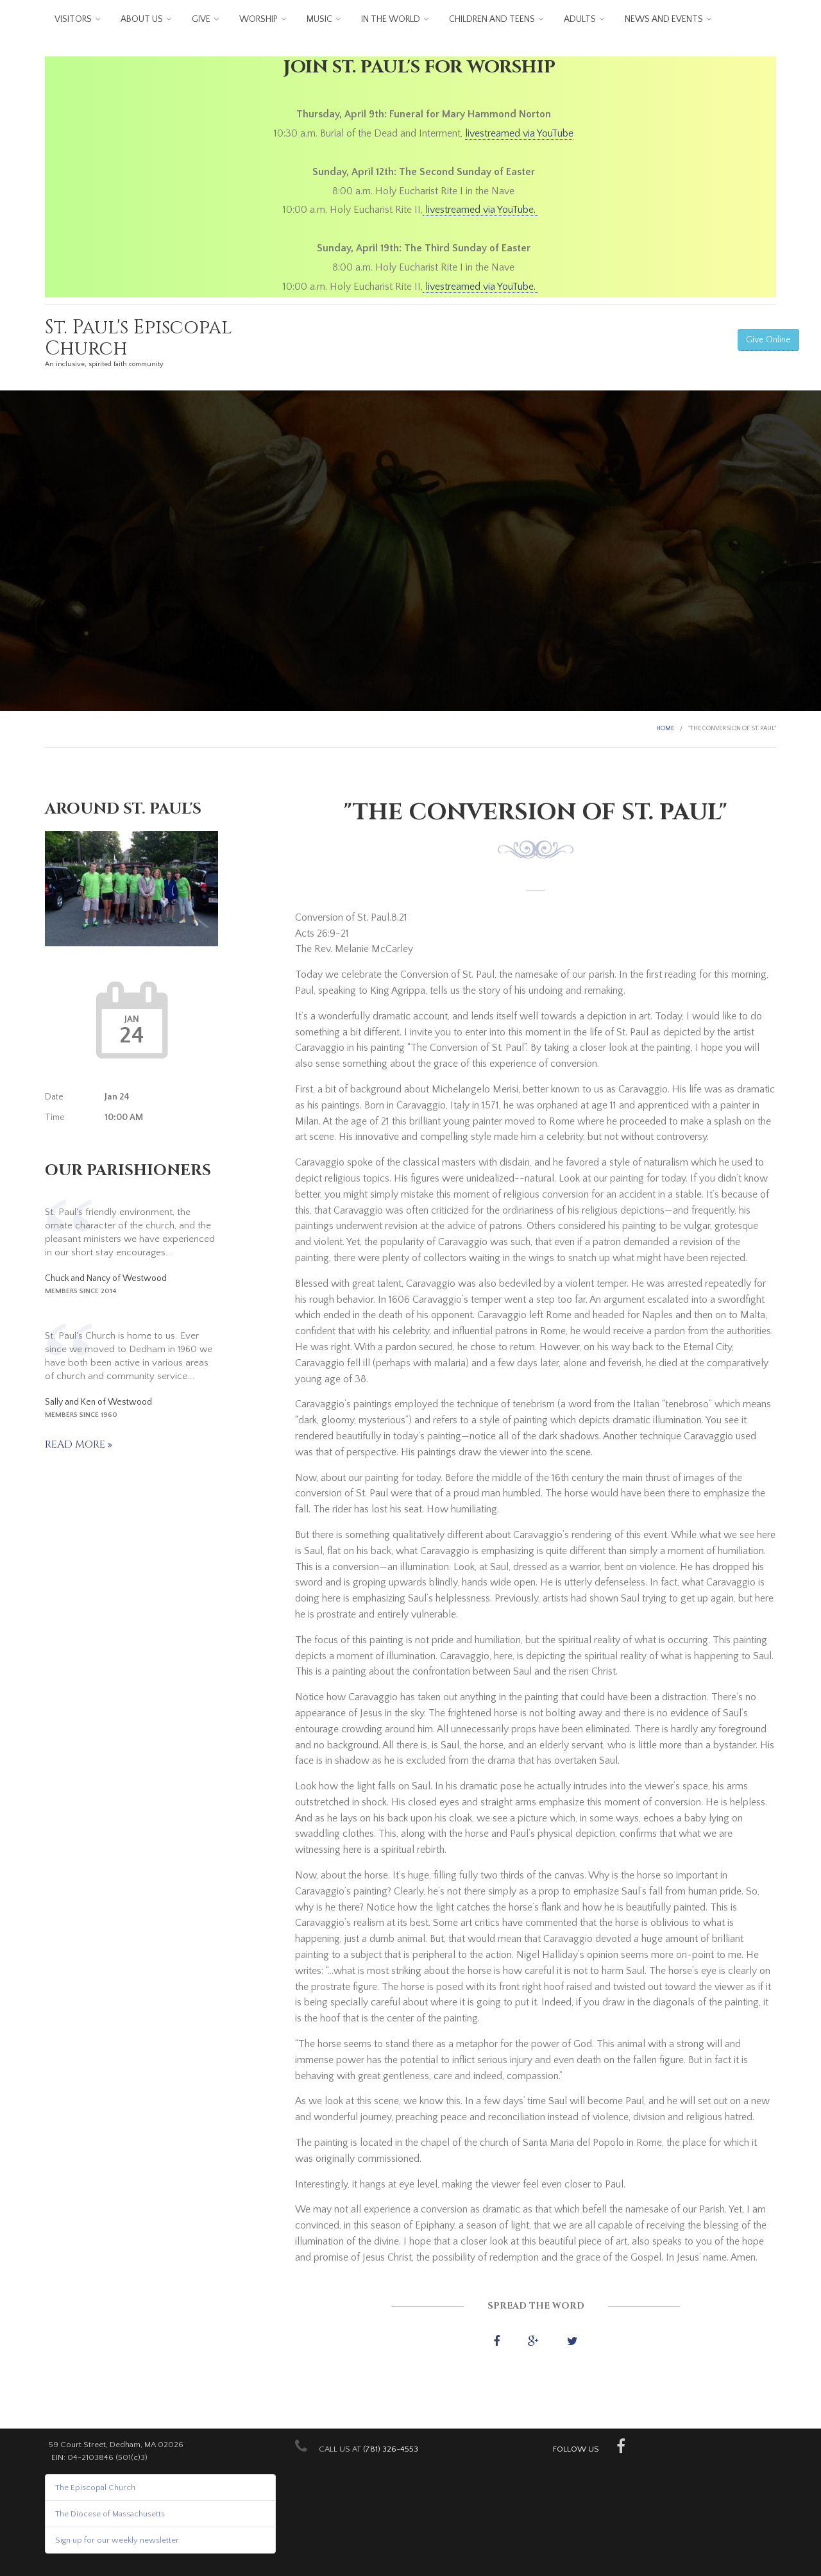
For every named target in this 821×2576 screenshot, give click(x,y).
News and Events (664, 19)
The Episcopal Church (95, 2487)
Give (201, 19)
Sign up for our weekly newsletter (117, 2540)
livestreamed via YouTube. (480, 209)
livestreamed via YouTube (519, 133)
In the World (390, 19)
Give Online (768, 340)
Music (319, 19)
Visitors (73, 19)
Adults (580, 19)
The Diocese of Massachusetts (110, 2513)
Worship (258, 19)
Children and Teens (492, 19)
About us (142, 19)
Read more (76, 1444)
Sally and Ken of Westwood (98, 1402)
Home (665, 728)
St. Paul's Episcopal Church (138, 338)
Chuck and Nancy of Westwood (106, 1278)
